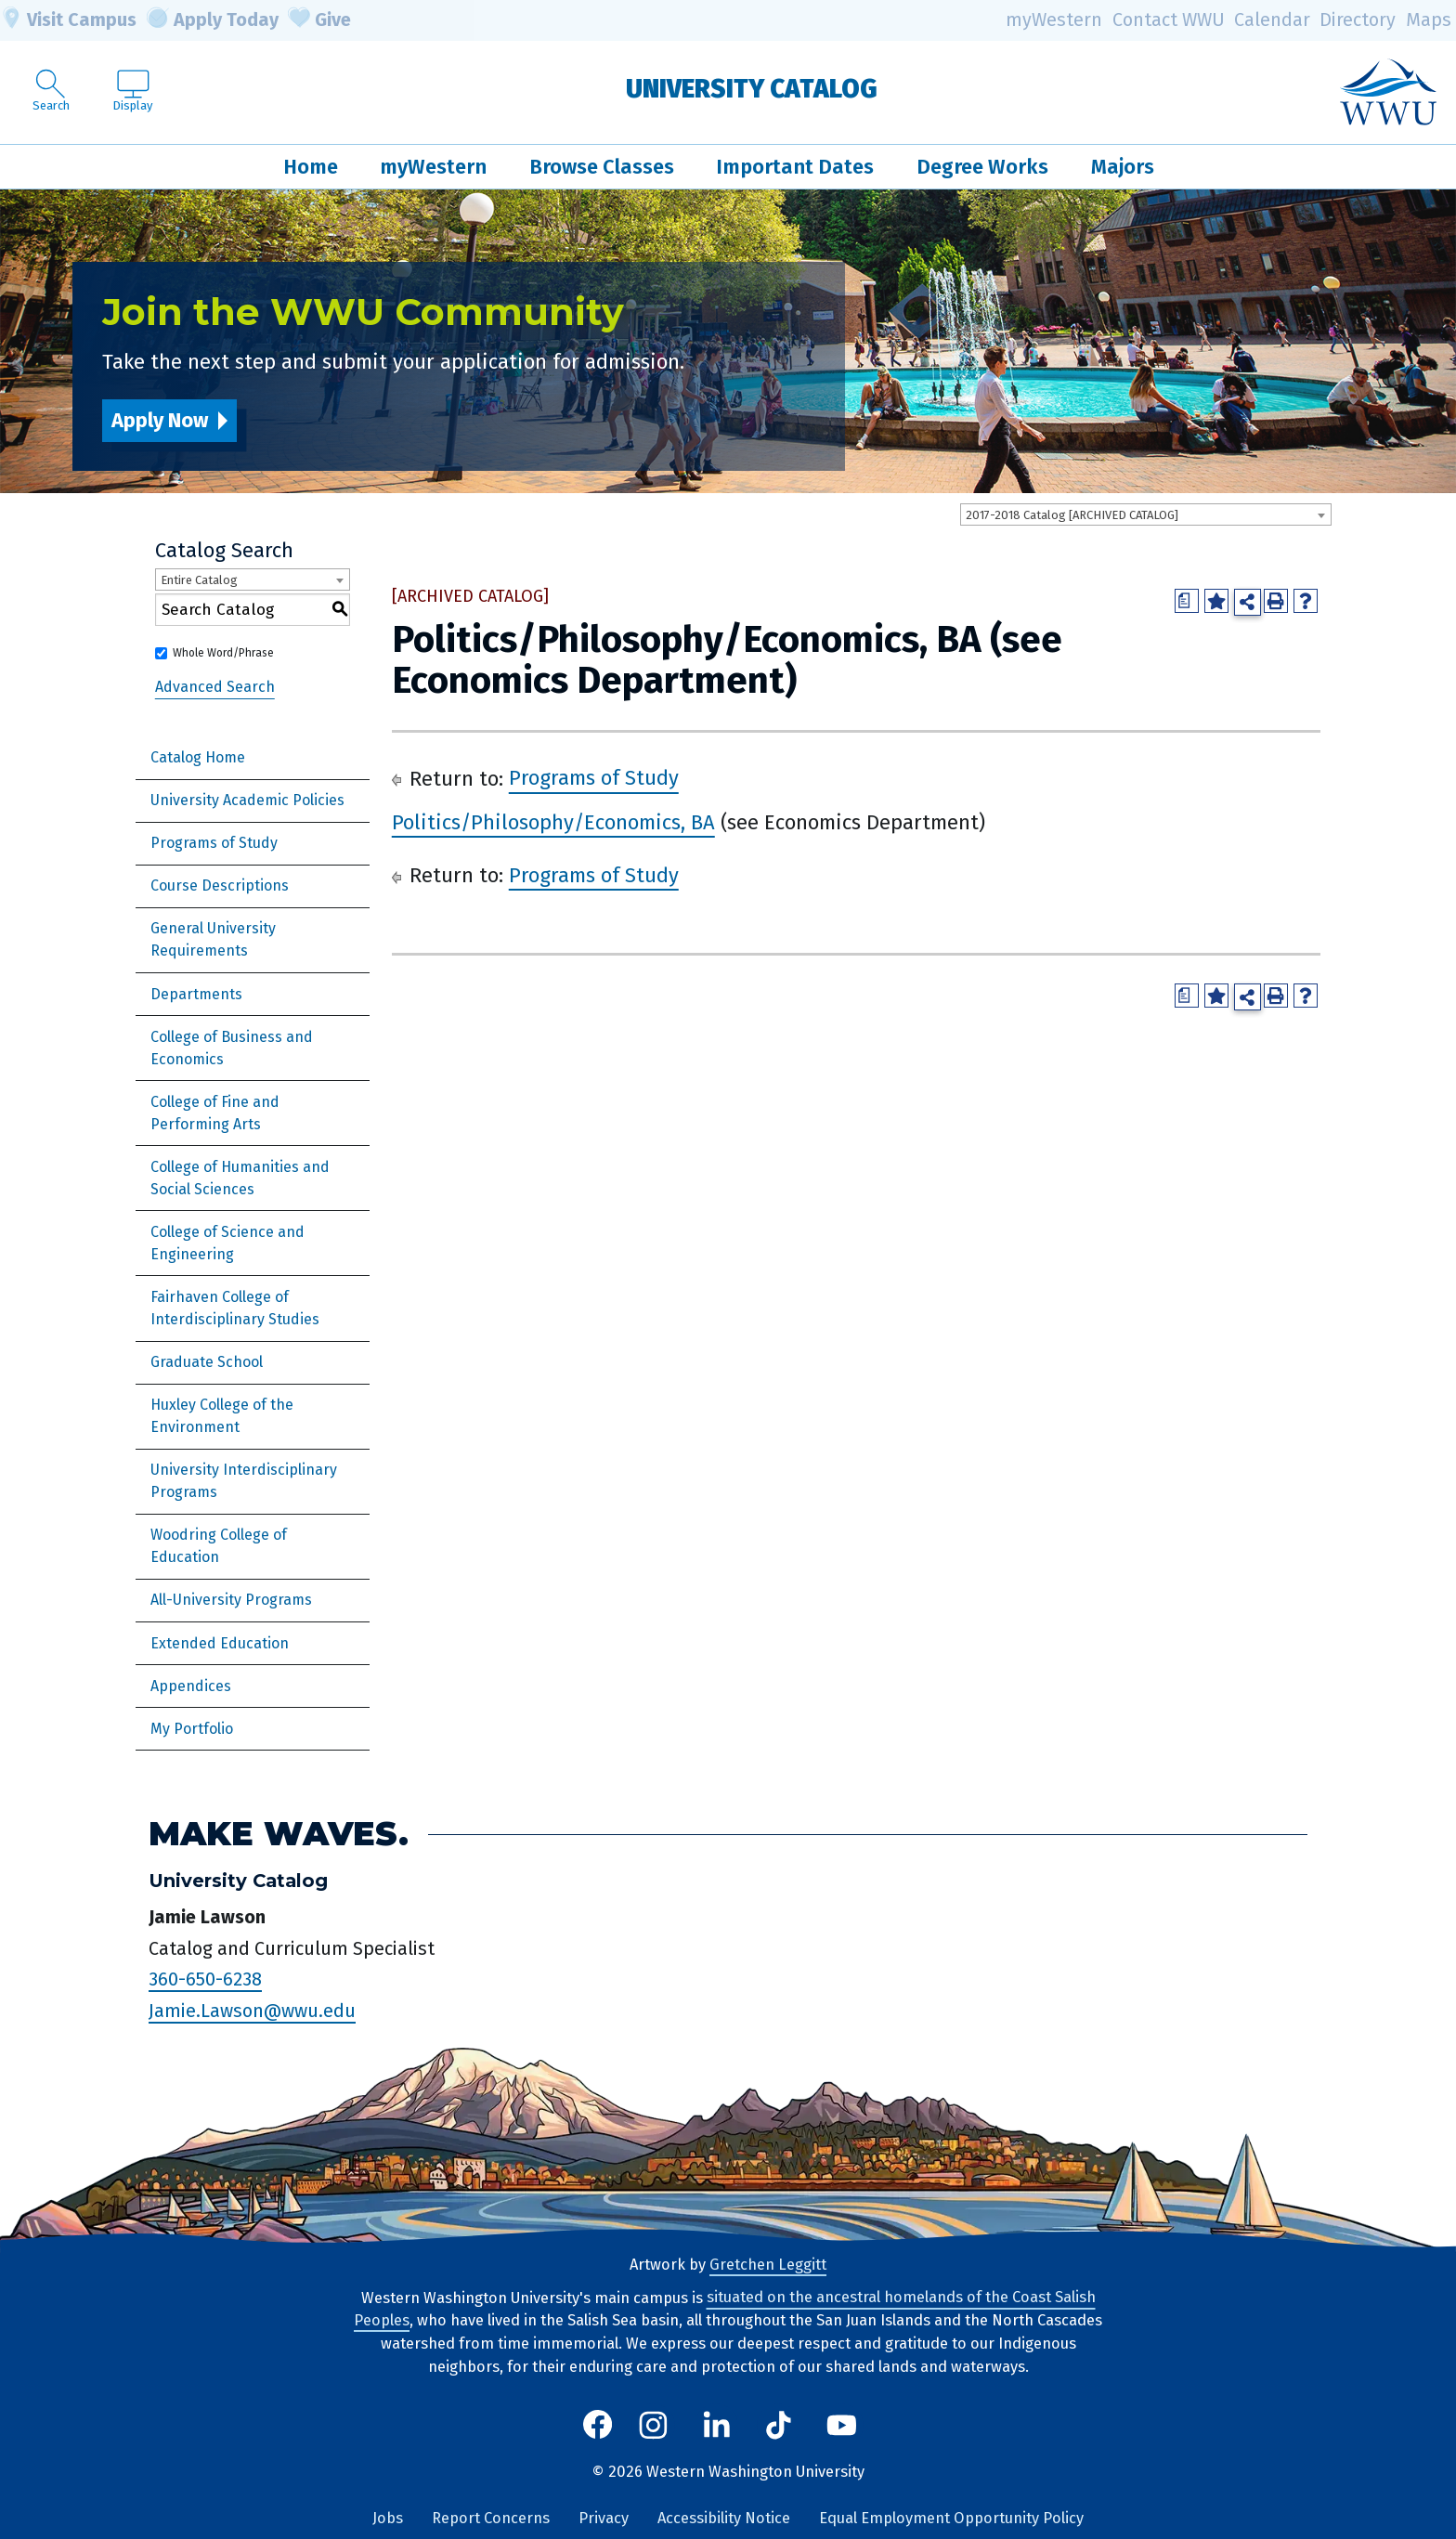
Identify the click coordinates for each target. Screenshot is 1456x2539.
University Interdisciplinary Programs (243, 1481)
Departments (196, 994)
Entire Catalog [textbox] (199, 580)
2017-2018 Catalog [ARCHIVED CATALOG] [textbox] (1072, 515)
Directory (1358, 20)
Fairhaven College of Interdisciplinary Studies (234, 1308)
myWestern (1054, 20)
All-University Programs (231, 1599)
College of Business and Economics (231, 1048)
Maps (1428, 20)
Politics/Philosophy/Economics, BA (553, 822)
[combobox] (1146, 514)
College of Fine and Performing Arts (215, 1113)
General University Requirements (213, 939)
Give (319, 20)
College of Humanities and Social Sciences (240, 1178)
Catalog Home (197, 757)
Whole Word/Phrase (223, 652)
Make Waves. (279, 1834)
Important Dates (795, 166)
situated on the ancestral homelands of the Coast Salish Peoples (725, 2309)
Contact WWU (1168, 20)
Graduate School (206, 1362)
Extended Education (219, 1643)
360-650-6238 (205, 1979)
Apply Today (213, 20)
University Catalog (752, 88)
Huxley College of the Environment (221, 1416)
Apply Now (159, 420)
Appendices (190, 1686)
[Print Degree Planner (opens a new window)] (1187, 601)
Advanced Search (215, 687)
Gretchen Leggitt (767, 2264)
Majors (1122, 166)
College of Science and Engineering (227, 1243)
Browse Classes (601, 166)
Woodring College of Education (218, 1546)
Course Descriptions (219, 885)
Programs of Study (214, 843)
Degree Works (982, 166)
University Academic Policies (247, 800)
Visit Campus (68, 20)
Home (310, 166)
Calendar (1272, 20)
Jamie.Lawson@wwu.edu (252, 2010)
